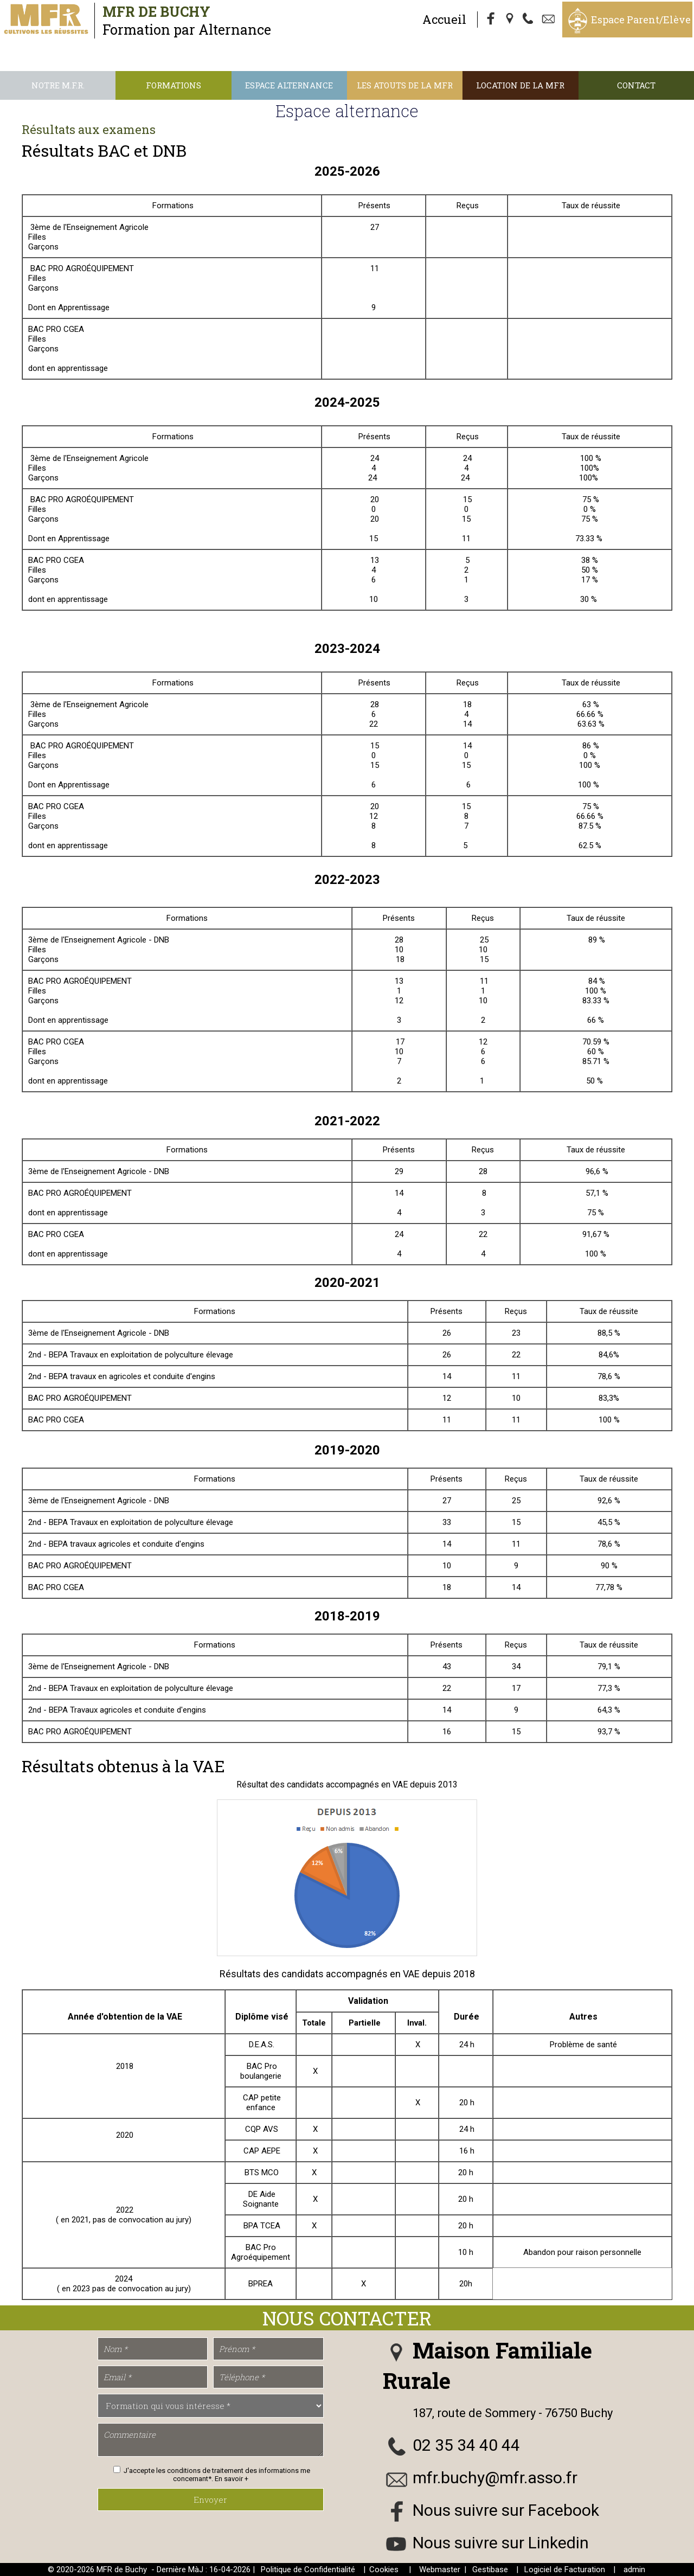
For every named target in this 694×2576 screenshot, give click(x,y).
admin (634, 2569)
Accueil (444, 19)
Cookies (384, 2569)
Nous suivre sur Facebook (506, 2510)
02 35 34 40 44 (466, 2445)
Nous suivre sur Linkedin (501, 2542)
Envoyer (210, 2499)
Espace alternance (289, 85)
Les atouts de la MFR (405, 85)
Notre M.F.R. (58, 85)
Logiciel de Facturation (564, 2569)
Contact (636, 85)
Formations (173, 85)
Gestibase (490, 2569)
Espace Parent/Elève (641, 19)
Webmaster (439, 2569)
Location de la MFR (520, 85)
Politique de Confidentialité (308, 2569)
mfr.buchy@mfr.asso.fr (495, 2477)
